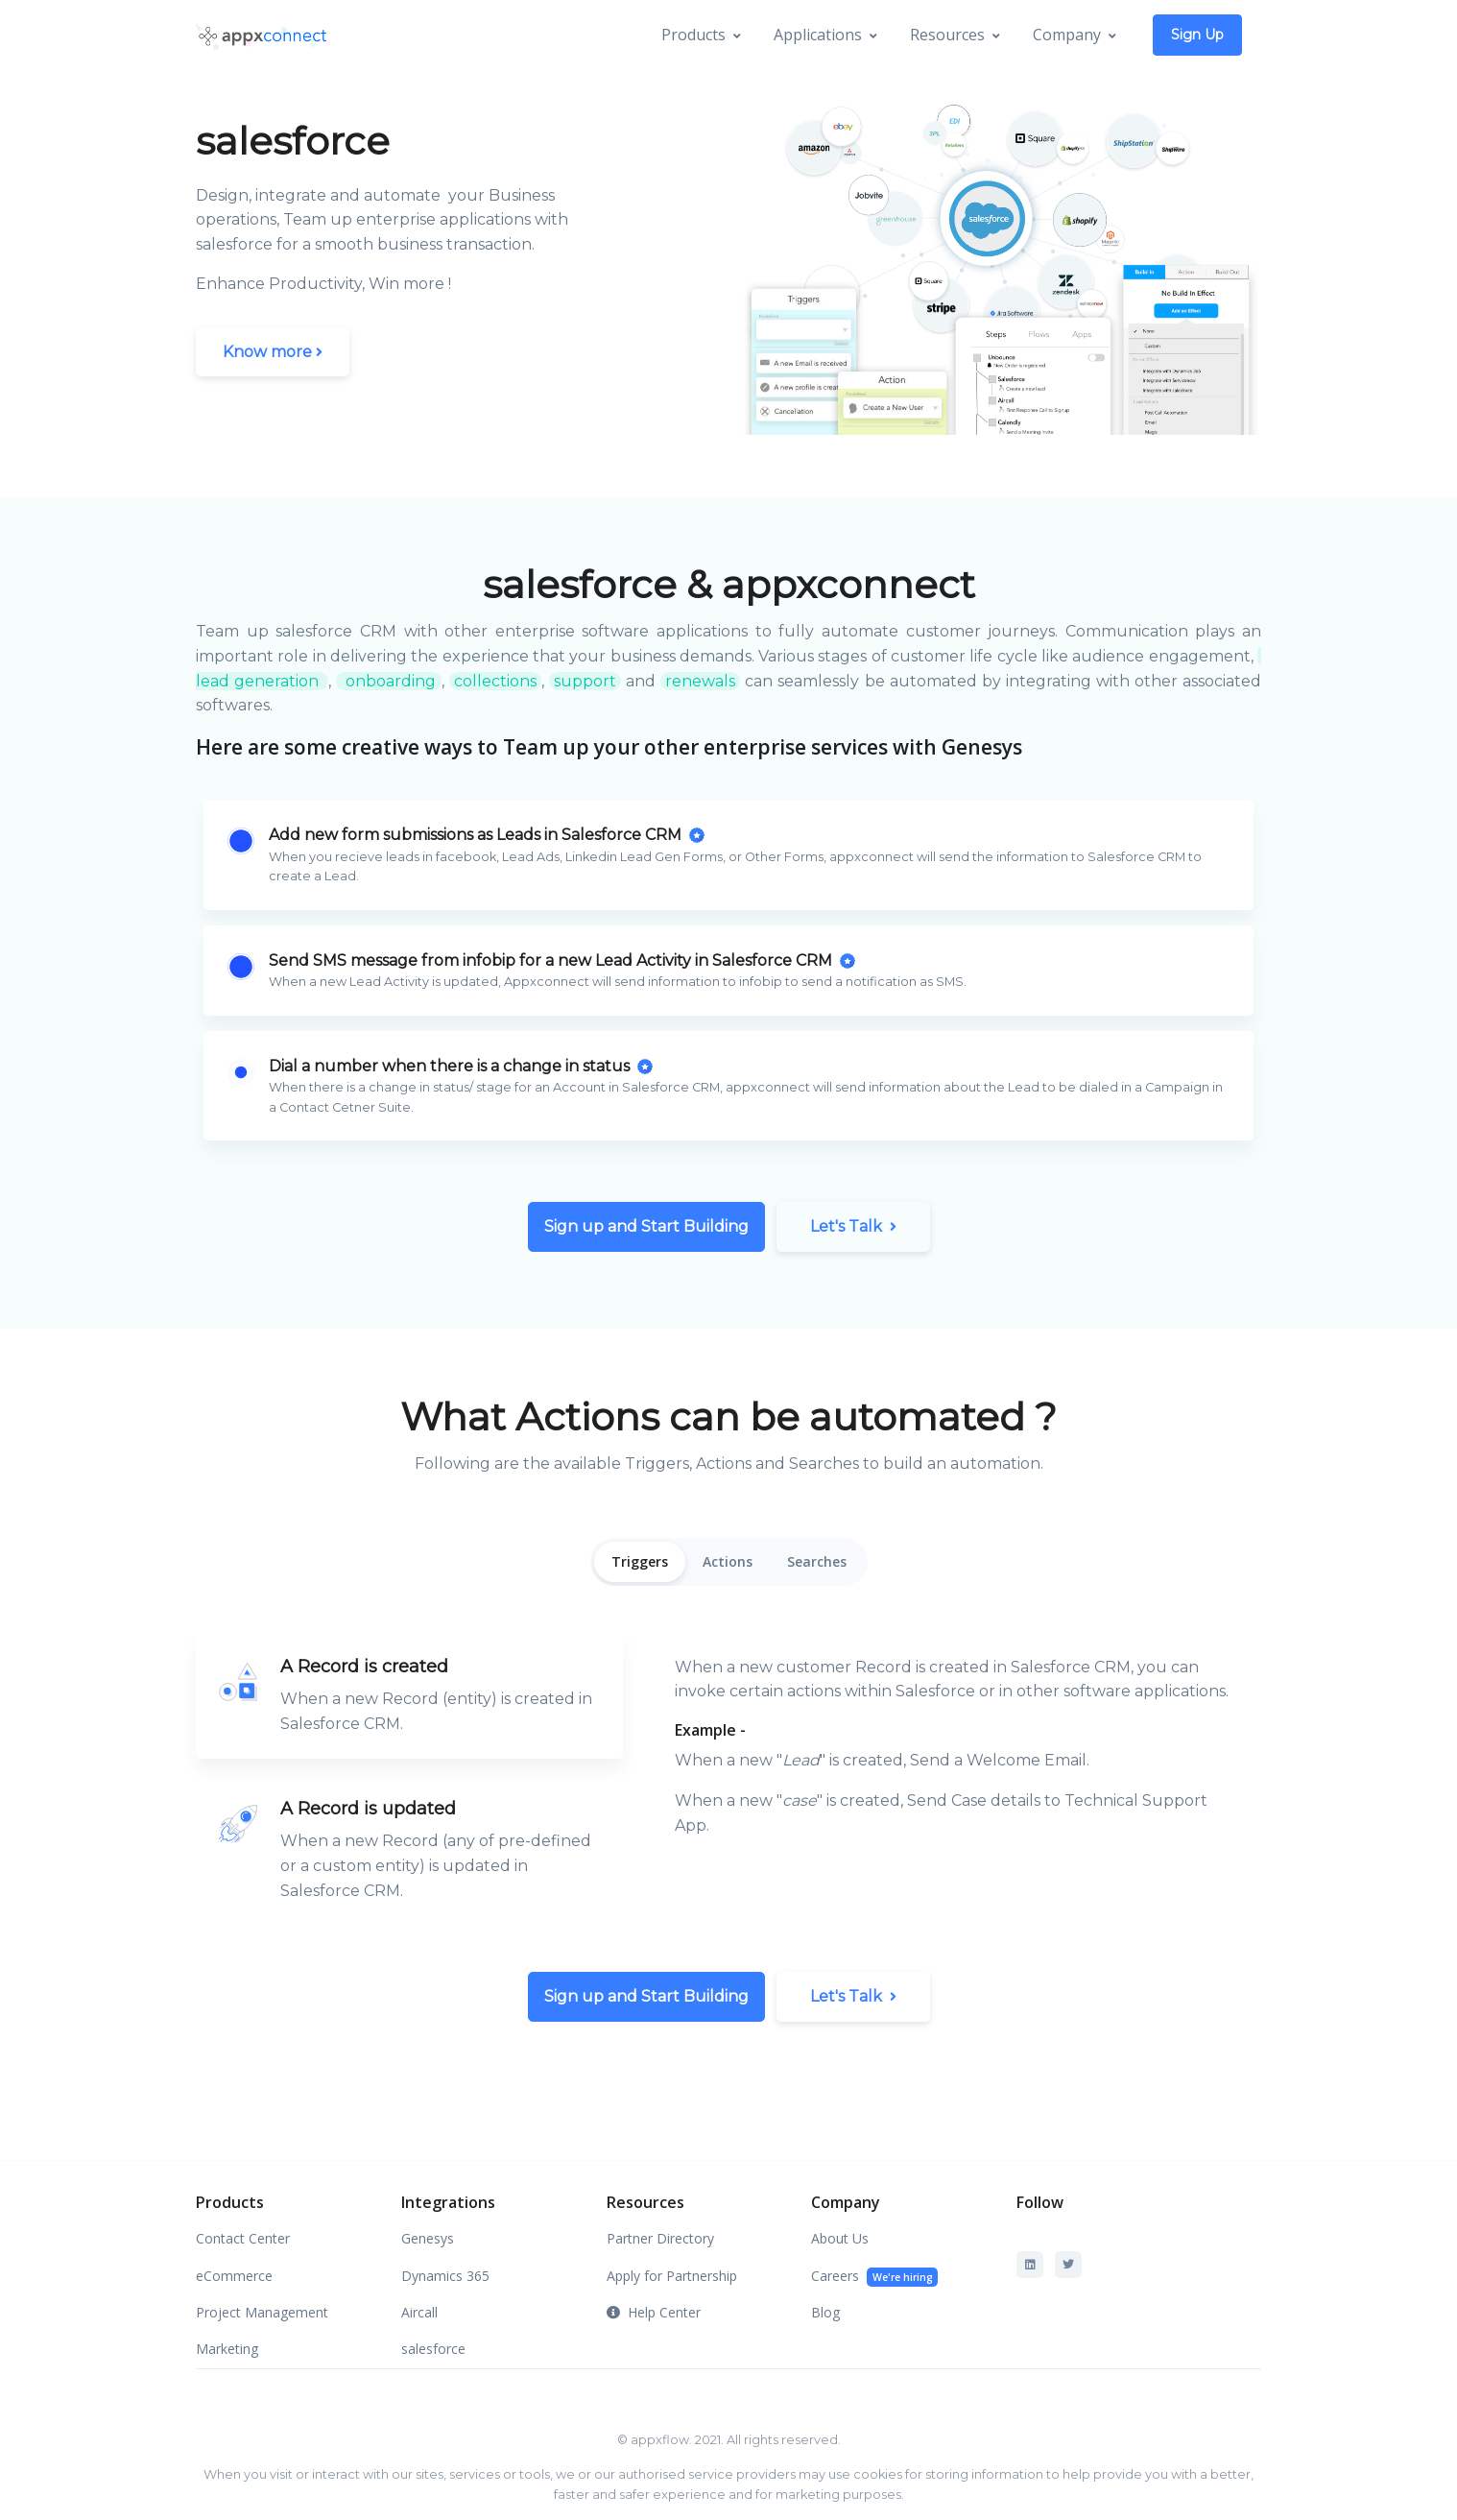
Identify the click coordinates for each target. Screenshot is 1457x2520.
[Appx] (261, 35)
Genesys (427, 2238)
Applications (818, 34)
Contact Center (243, 2238)
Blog (825, 2312)
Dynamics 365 (445, 2276)
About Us (840, 2238)
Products (693, 34)
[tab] (409, 1695)
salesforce (433, 2349)
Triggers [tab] (639, 1561)
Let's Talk (853, 1226)
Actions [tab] (727, 1561)
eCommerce (234, 2276)
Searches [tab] (817, 1561)
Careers (874, 2277)
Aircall (419, 2312)
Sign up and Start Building (646, 1226)
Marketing (227, 2349)
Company (1067, 34)
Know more (272, 352)
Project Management (262, 2312)
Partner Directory (660, 2238)
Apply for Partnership (672, 2276)
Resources (947, 34)
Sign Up (1197, 34)
